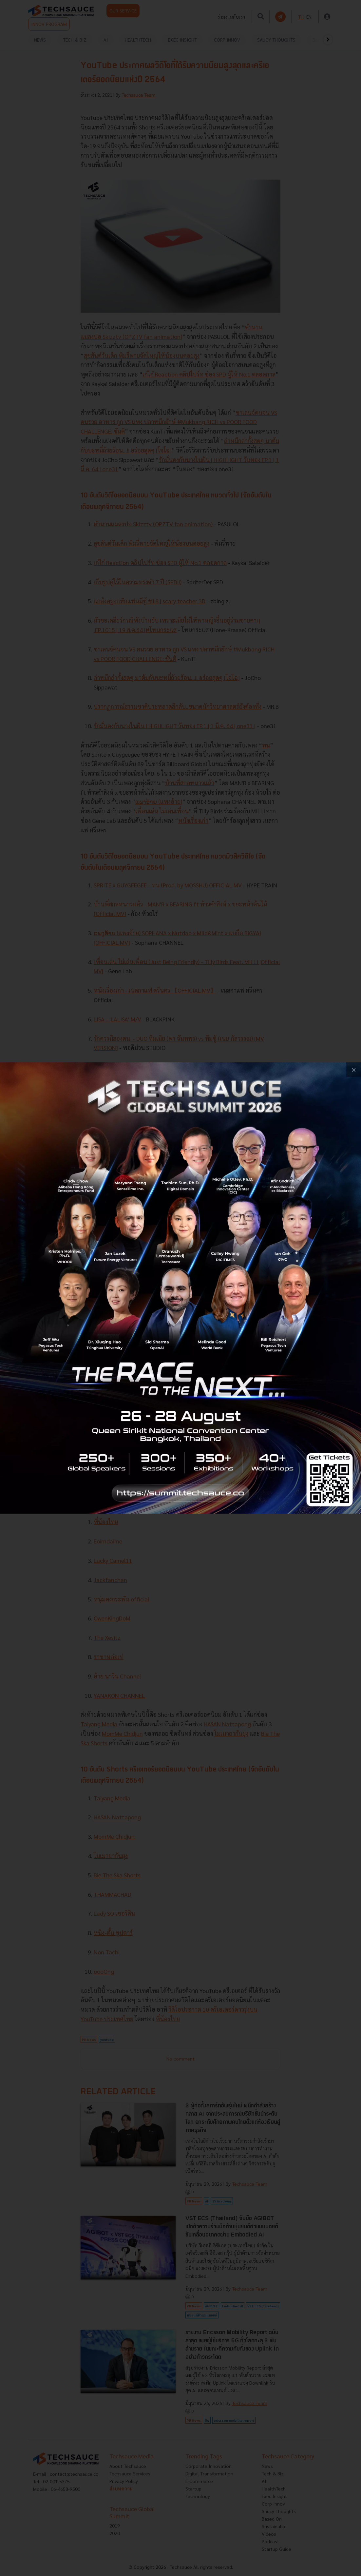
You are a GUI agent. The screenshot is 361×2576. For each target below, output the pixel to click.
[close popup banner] (353, 1069)
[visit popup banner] (180, 1288)
